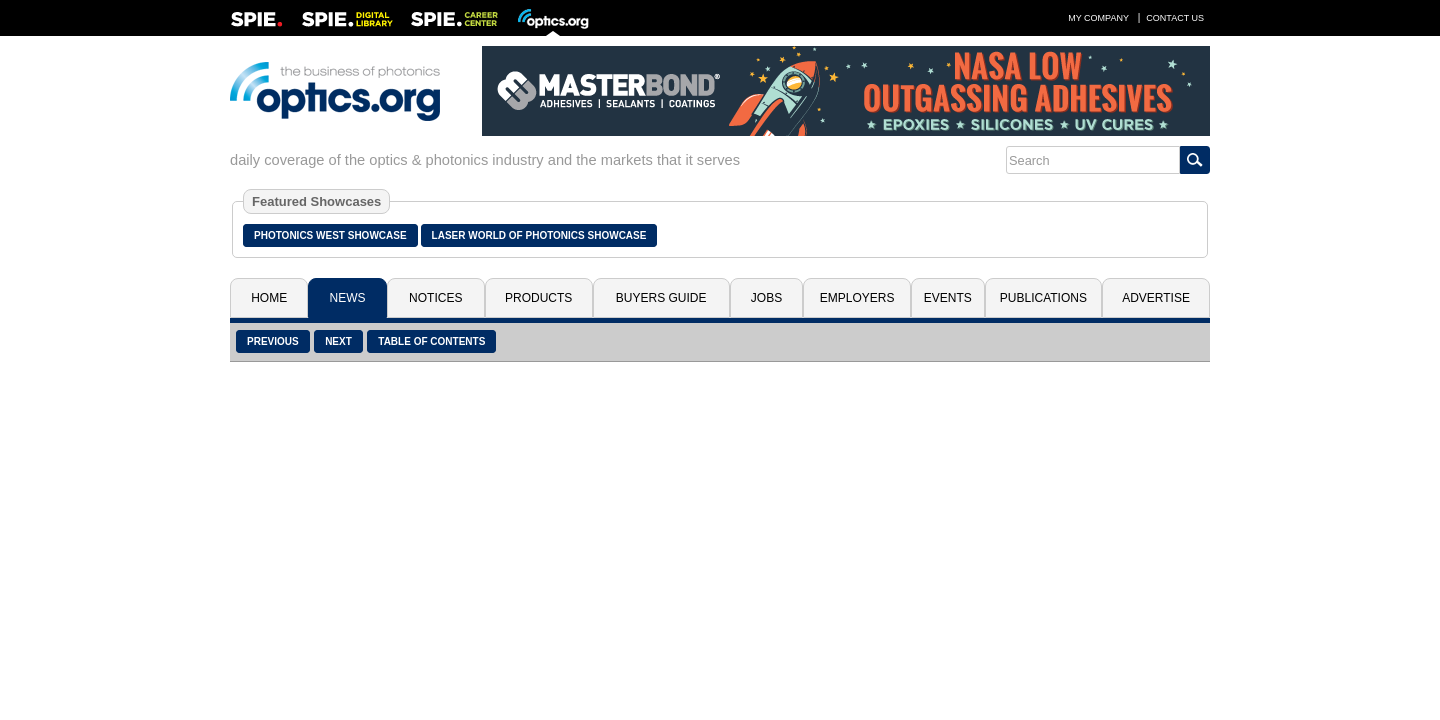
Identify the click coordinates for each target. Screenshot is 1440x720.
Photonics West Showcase (330, 235)
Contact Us (1175, 18)
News (348, 298)
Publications (1043, 298)
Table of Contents (431, 341)
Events (948, 298)
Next (338, 341)
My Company (1098, 18)
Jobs (766, 298)
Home (269, 298)
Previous (273, 341)
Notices (435, 298)
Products (538, 298)
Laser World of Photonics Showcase (539, 235)
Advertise (1156, 298)
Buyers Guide (661, 298)
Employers (857, 298)
